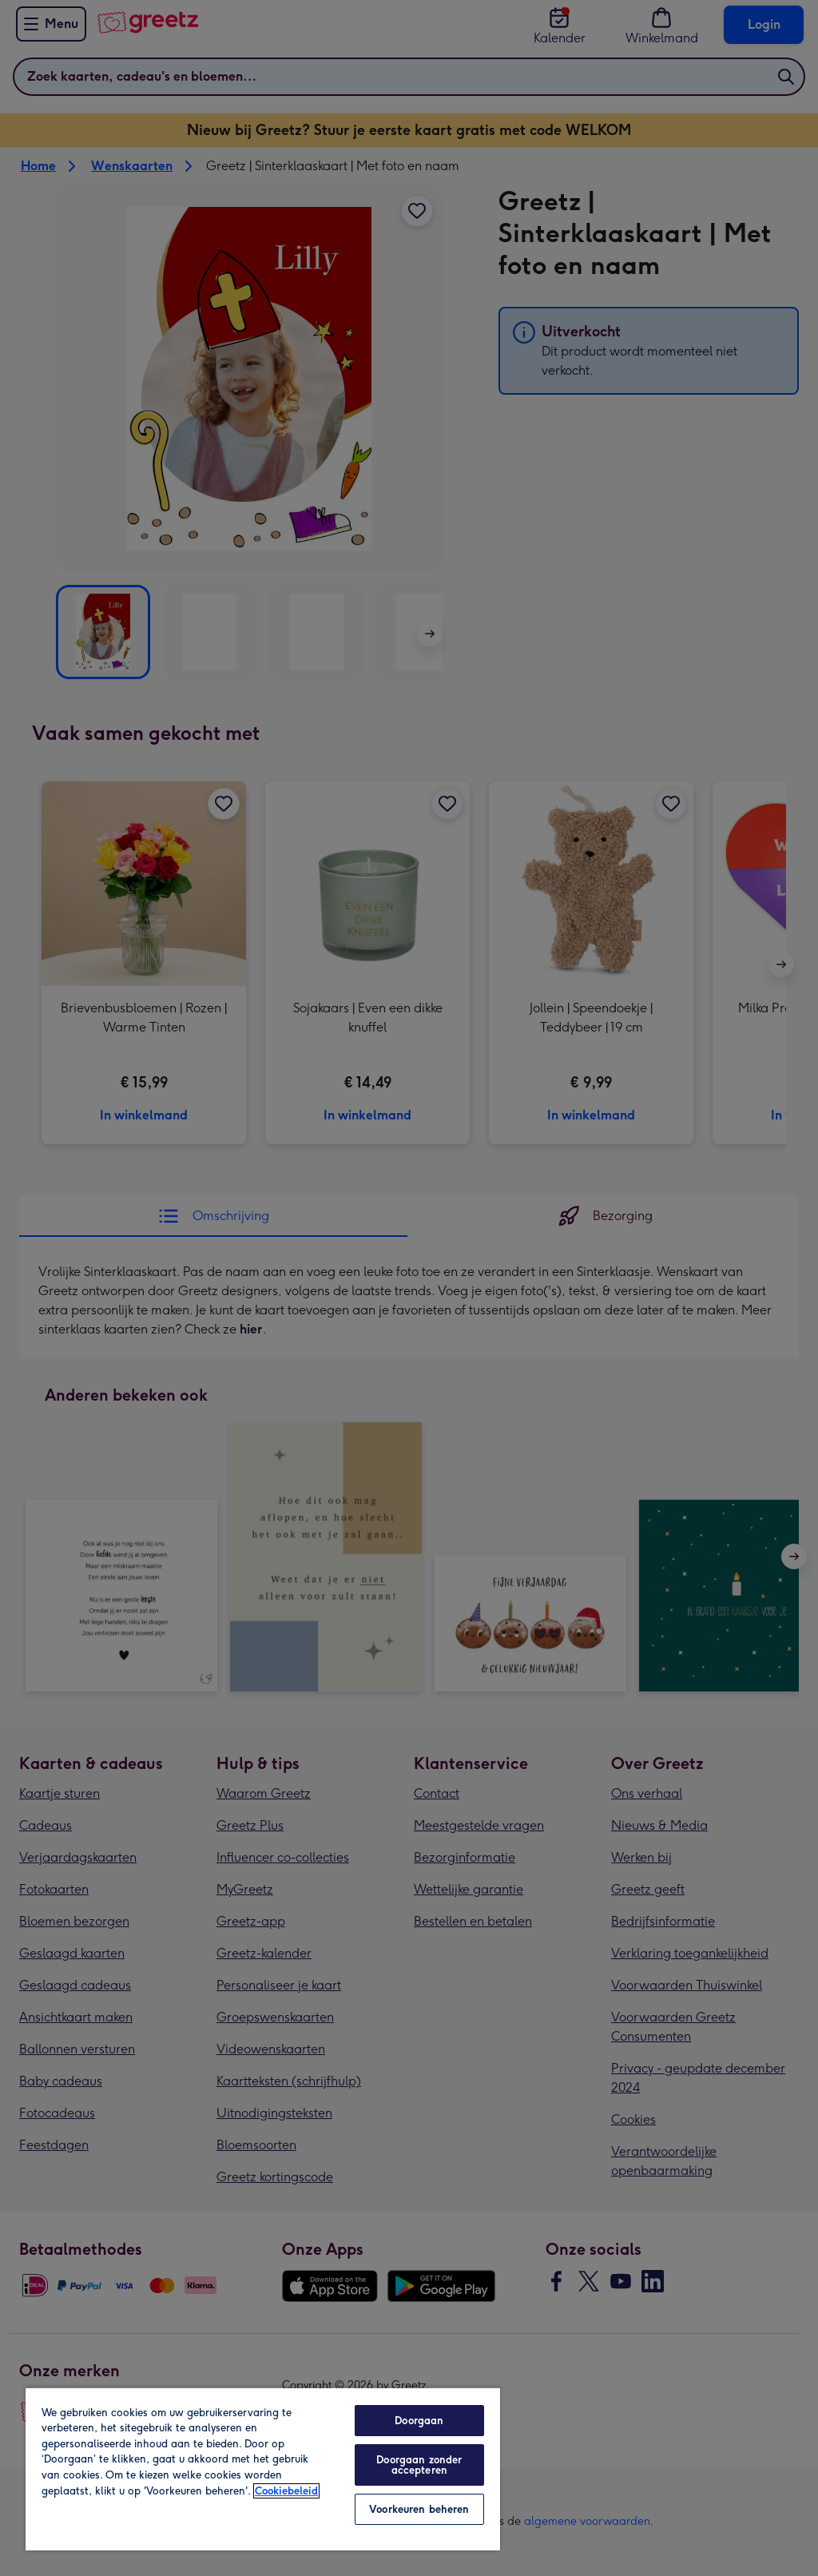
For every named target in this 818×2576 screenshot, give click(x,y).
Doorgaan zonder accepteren (419, 2465)
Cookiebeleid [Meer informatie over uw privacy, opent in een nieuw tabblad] (286, 2491)
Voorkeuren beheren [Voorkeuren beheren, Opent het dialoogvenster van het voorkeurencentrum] (419, 2509)
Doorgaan (419, 2421)
